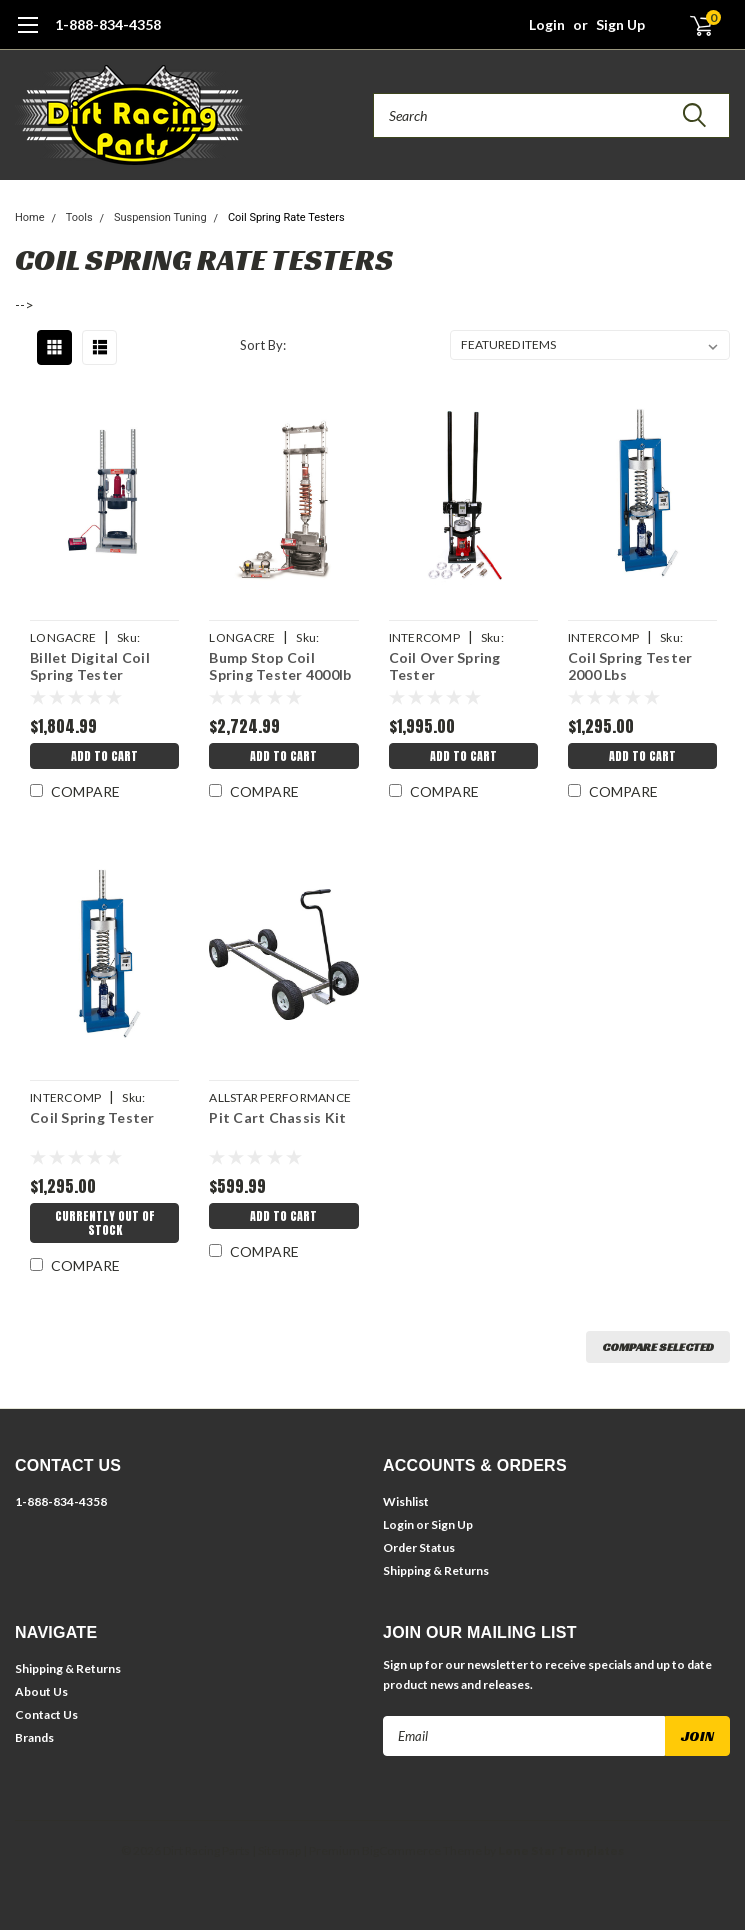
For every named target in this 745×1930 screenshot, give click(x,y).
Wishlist (406, 1501)
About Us (41, 1691)
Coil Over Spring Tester (445, 666)
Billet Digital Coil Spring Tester (90, 666)
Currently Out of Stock (105, 1223)
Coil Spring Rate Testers (286, 217)
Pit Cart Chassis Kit (277, 1117)
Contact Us (46, 1714)
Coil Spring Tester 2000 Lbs (630, 666)
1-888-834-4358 (108, 24)
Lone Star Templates (561, 1850)
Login (547, 24)
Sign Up (620, 24)
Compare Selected (658, 1346)
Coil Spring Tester (92, 1117)
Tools (79, 217)
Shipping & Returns (436, 1570)
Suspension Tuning (160, 217)
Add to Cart (104, 756)
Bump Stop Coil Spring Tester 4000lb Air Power (280, 668)
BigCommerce (401, 1850)
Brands (34, 1737)
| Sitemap (276, 1850)
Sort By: (263, 345)
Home (30, 217)
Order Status (419, 1547)
